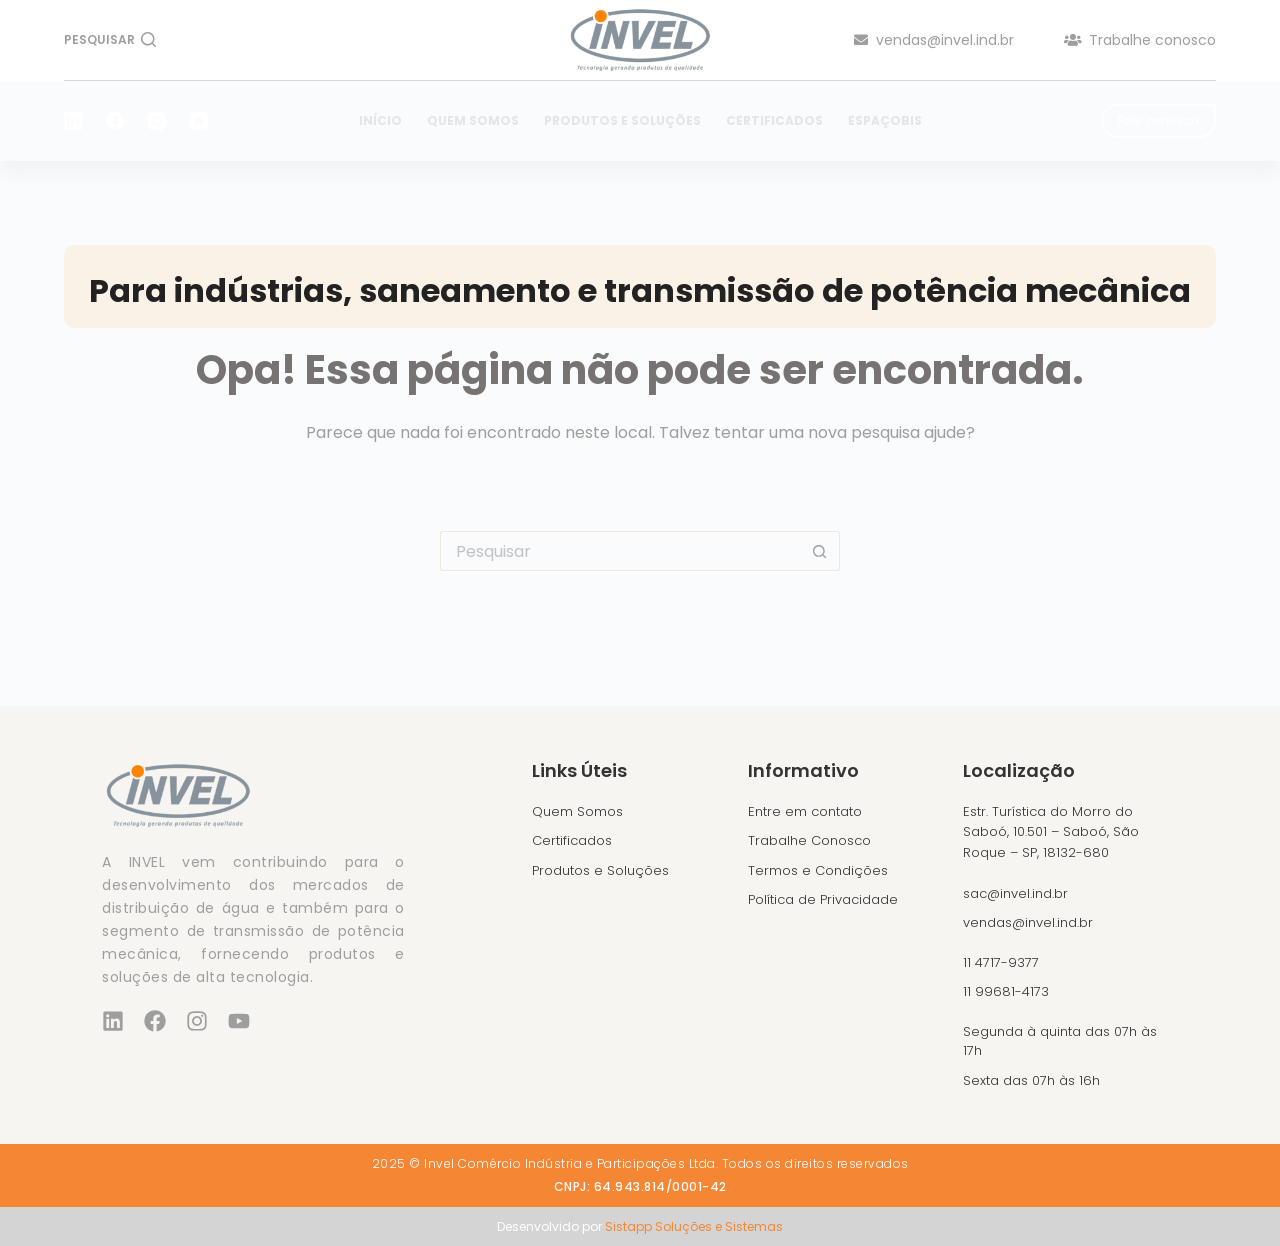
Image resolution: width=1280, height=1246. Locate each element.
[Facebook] (115, 121)
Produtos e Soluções (622, 120)
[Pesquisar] (110, 40)
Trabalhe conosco (1140, 40)
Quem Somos (473, 120)
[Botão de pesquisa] (820, 551)
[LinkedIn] (73, 121)
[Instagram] (157, 121)
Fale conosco (1158, 120)
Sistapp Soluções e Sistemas (694, 1226)
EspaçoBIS (885, 120)
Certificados (774, 120)
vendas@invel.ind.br (934, 40)
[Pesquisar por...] (620, 551)
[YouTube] (199, 121)
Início (380, 120)
